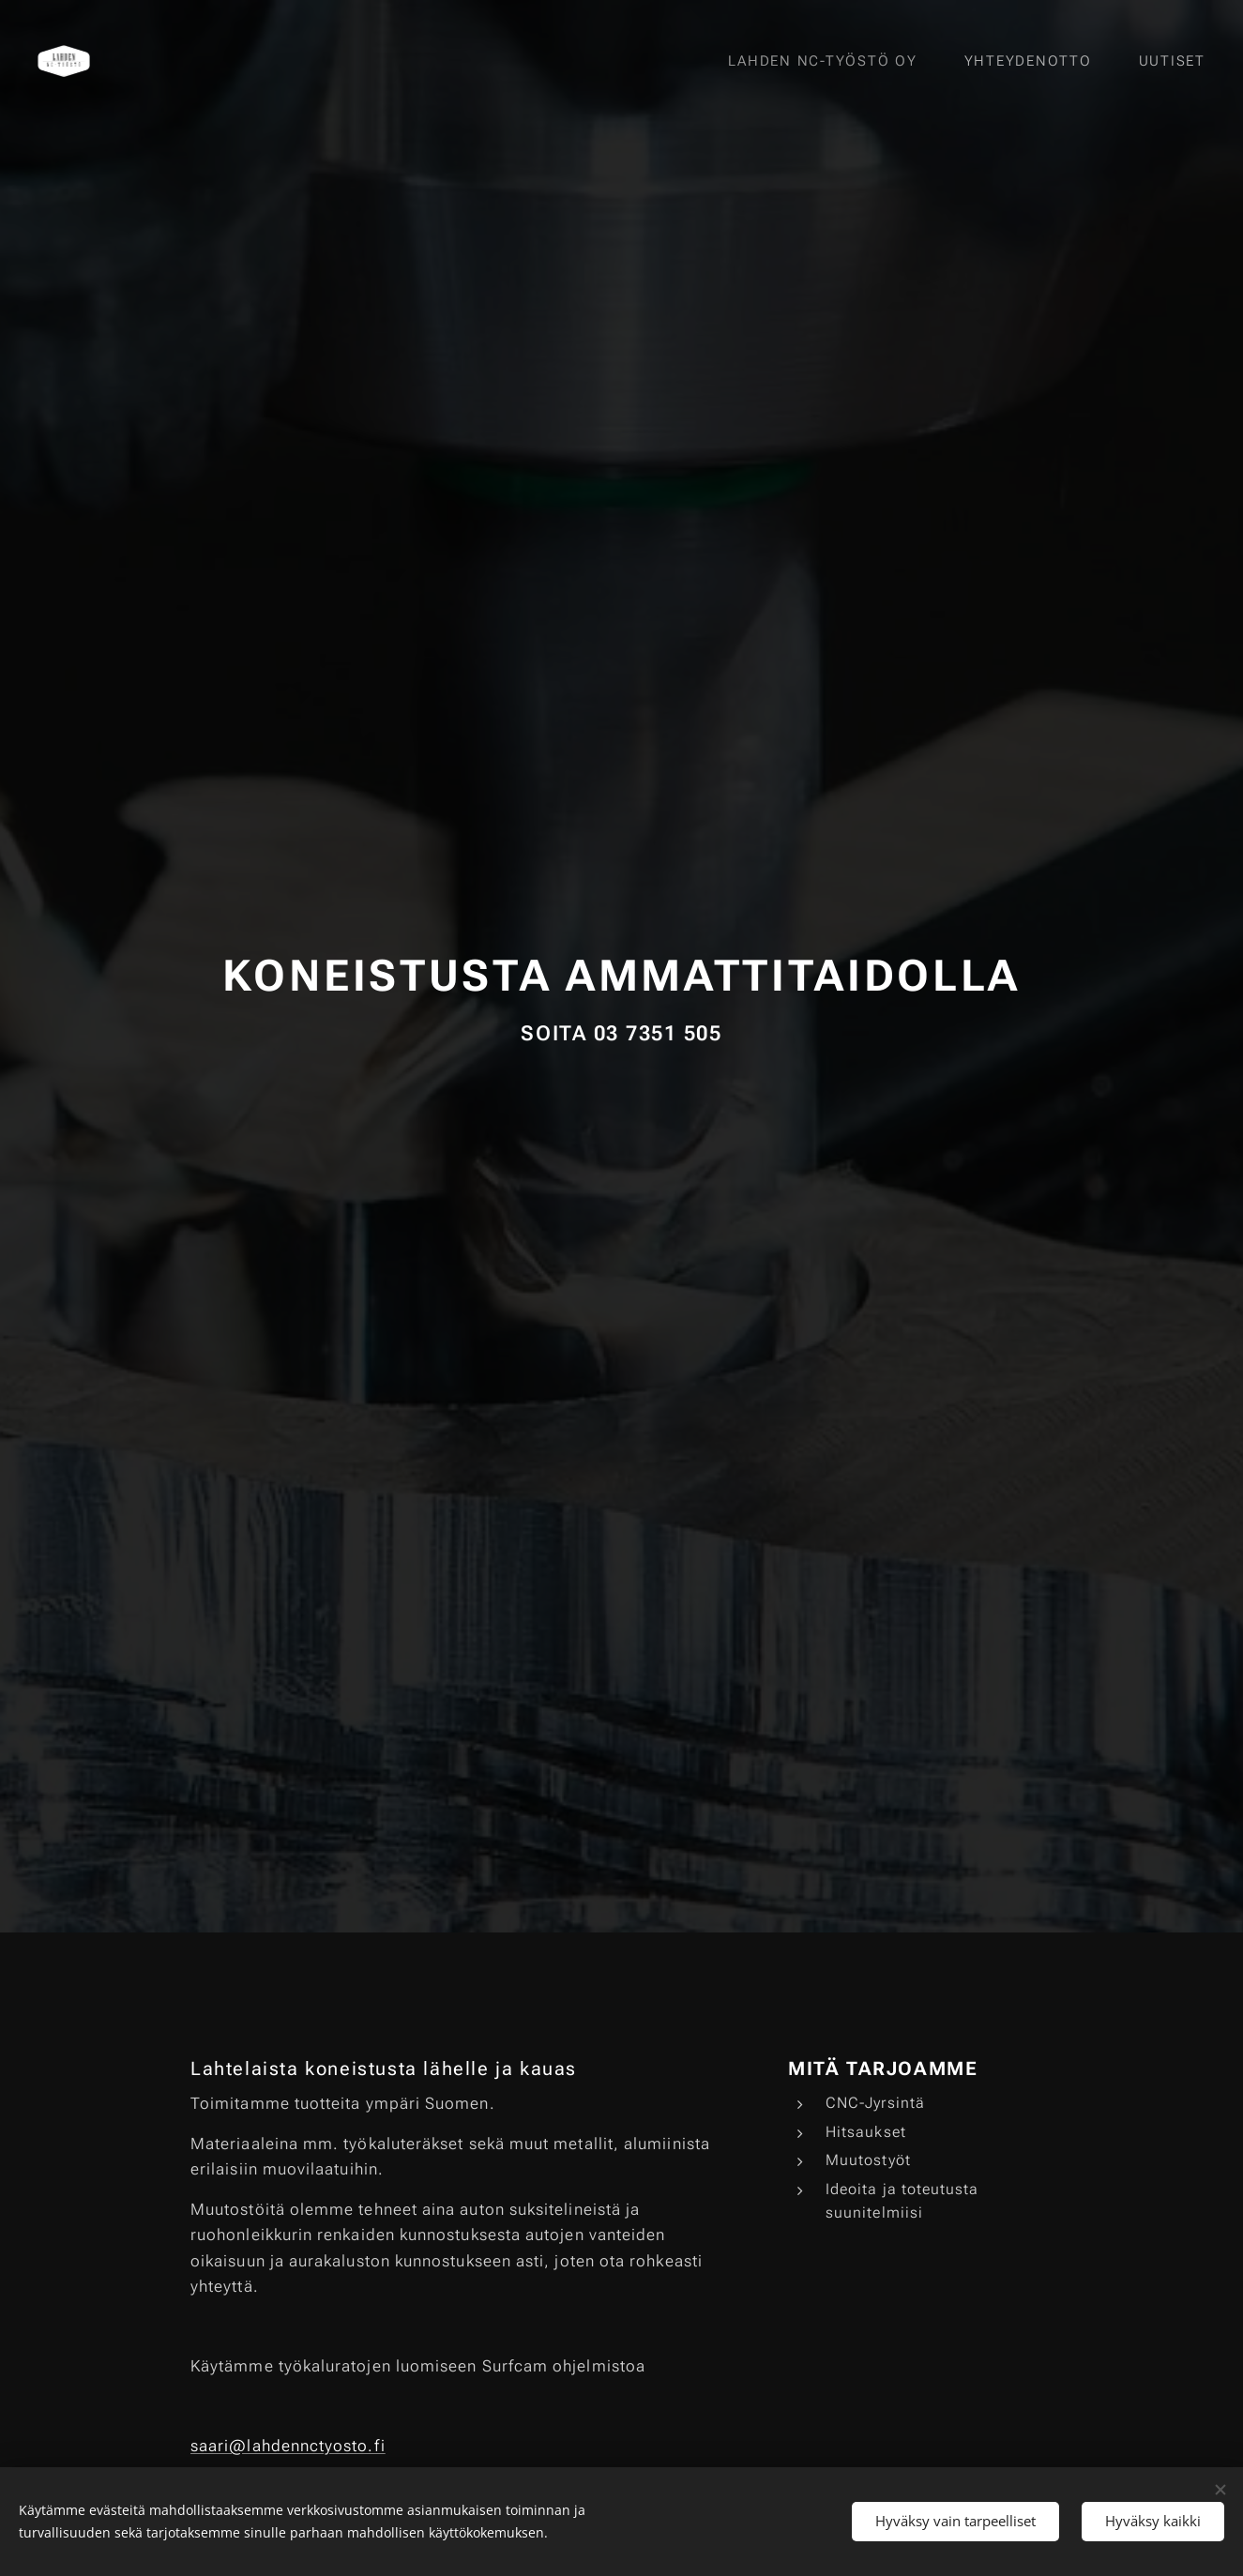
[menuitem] (834, 61)
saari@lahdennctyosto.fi (288, 2445)
